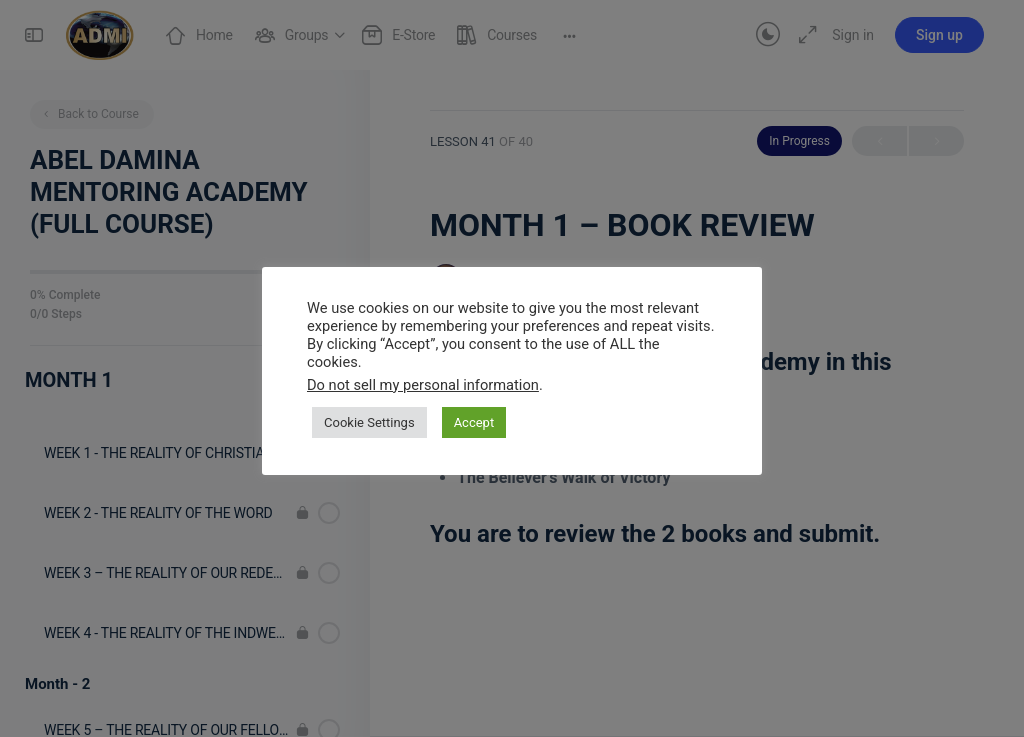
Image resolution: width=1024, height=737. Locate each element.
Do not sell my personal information (423, 385)
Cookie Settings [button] (369, 422)
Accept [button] (474, 422)
